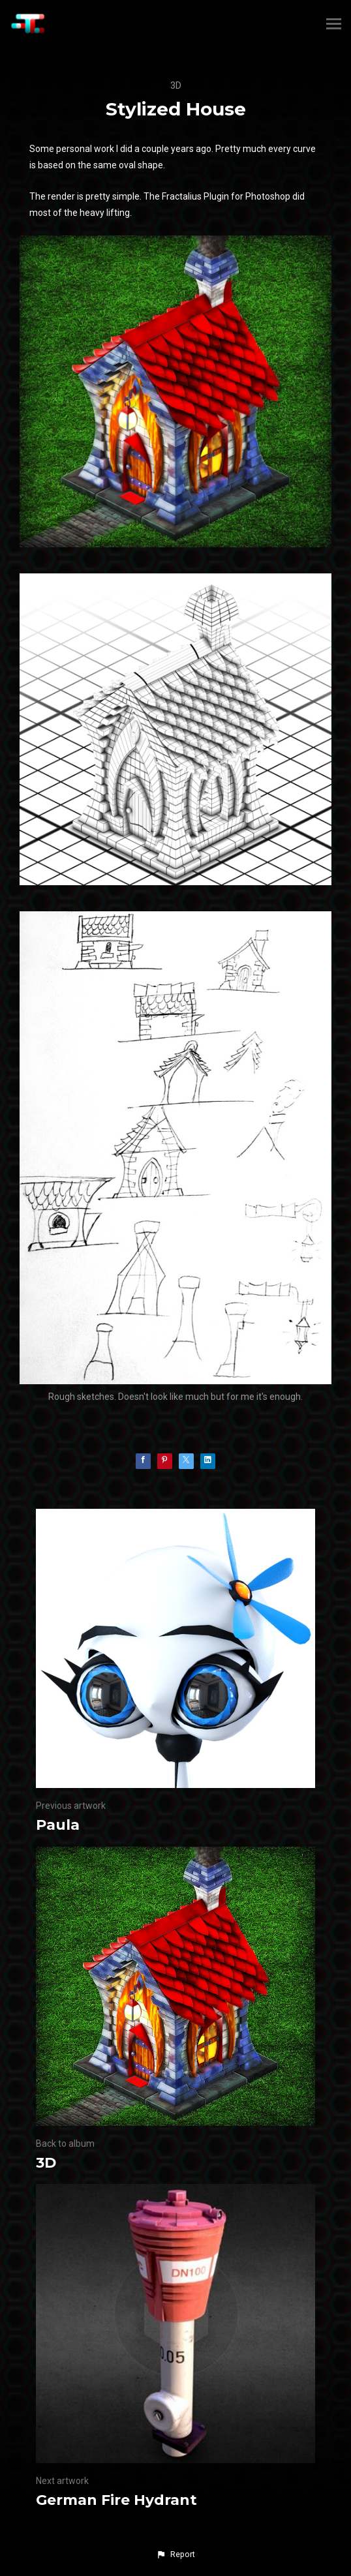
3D (175, 85)
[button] (175, 2554)
